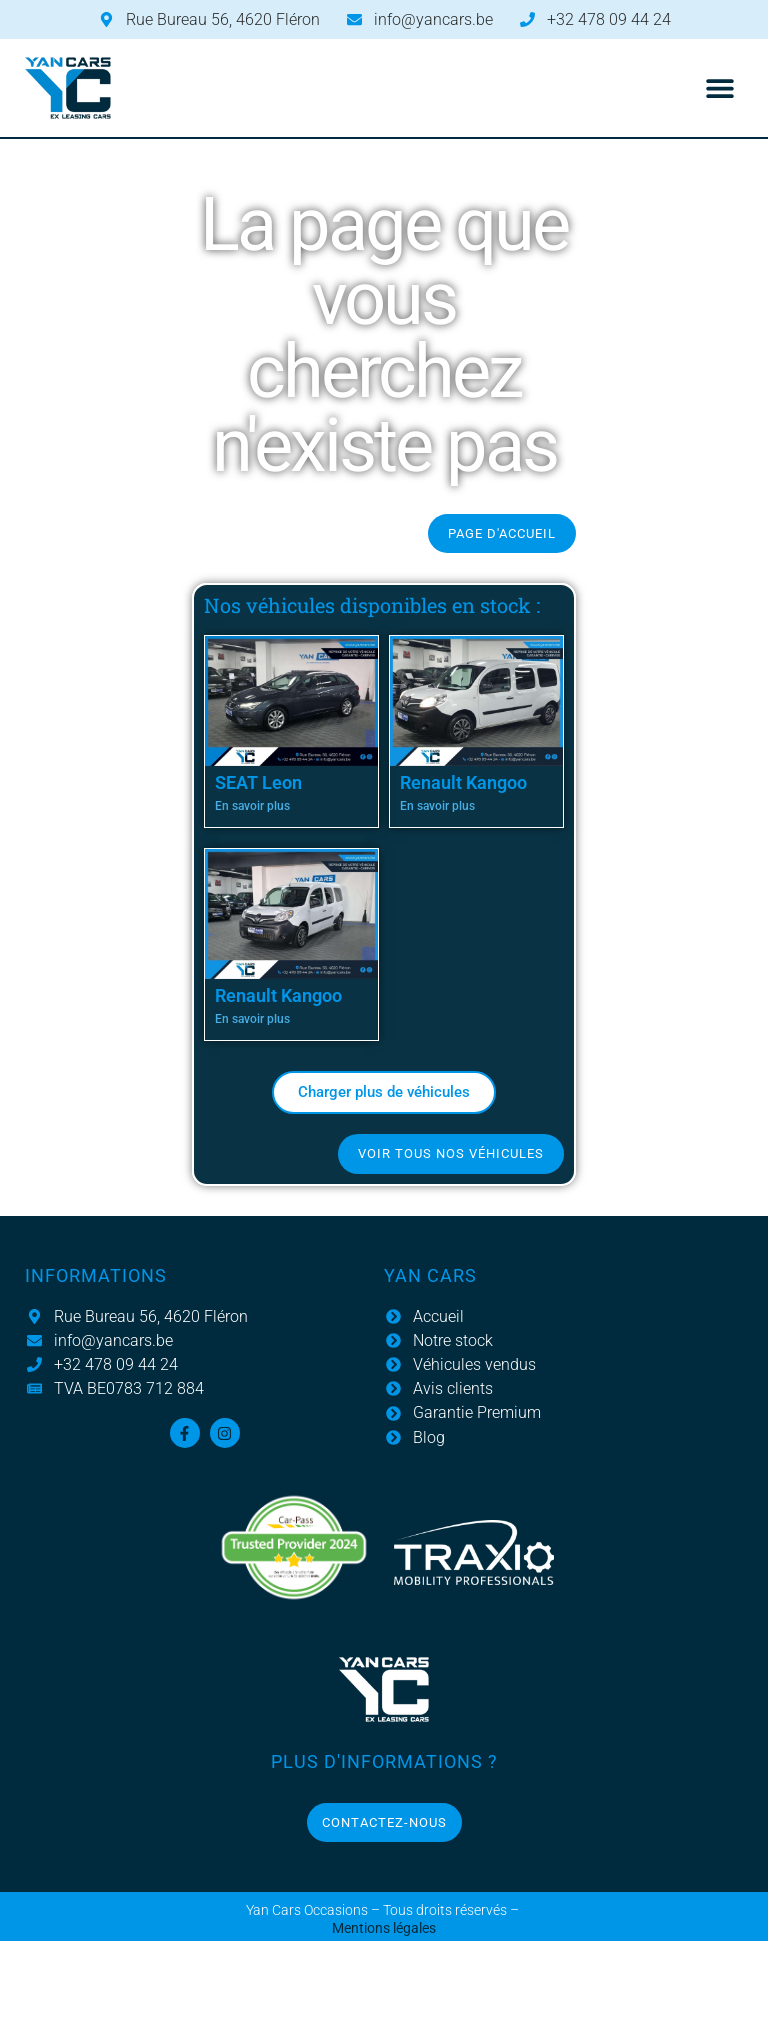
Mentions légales (384, 1928)
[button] (720, 88)
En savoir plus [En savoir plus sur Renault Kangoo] (437, 806)
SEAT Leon (258, 782)
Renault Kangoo (463, 782)
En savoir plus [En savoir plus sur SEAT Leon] (252, 806)
